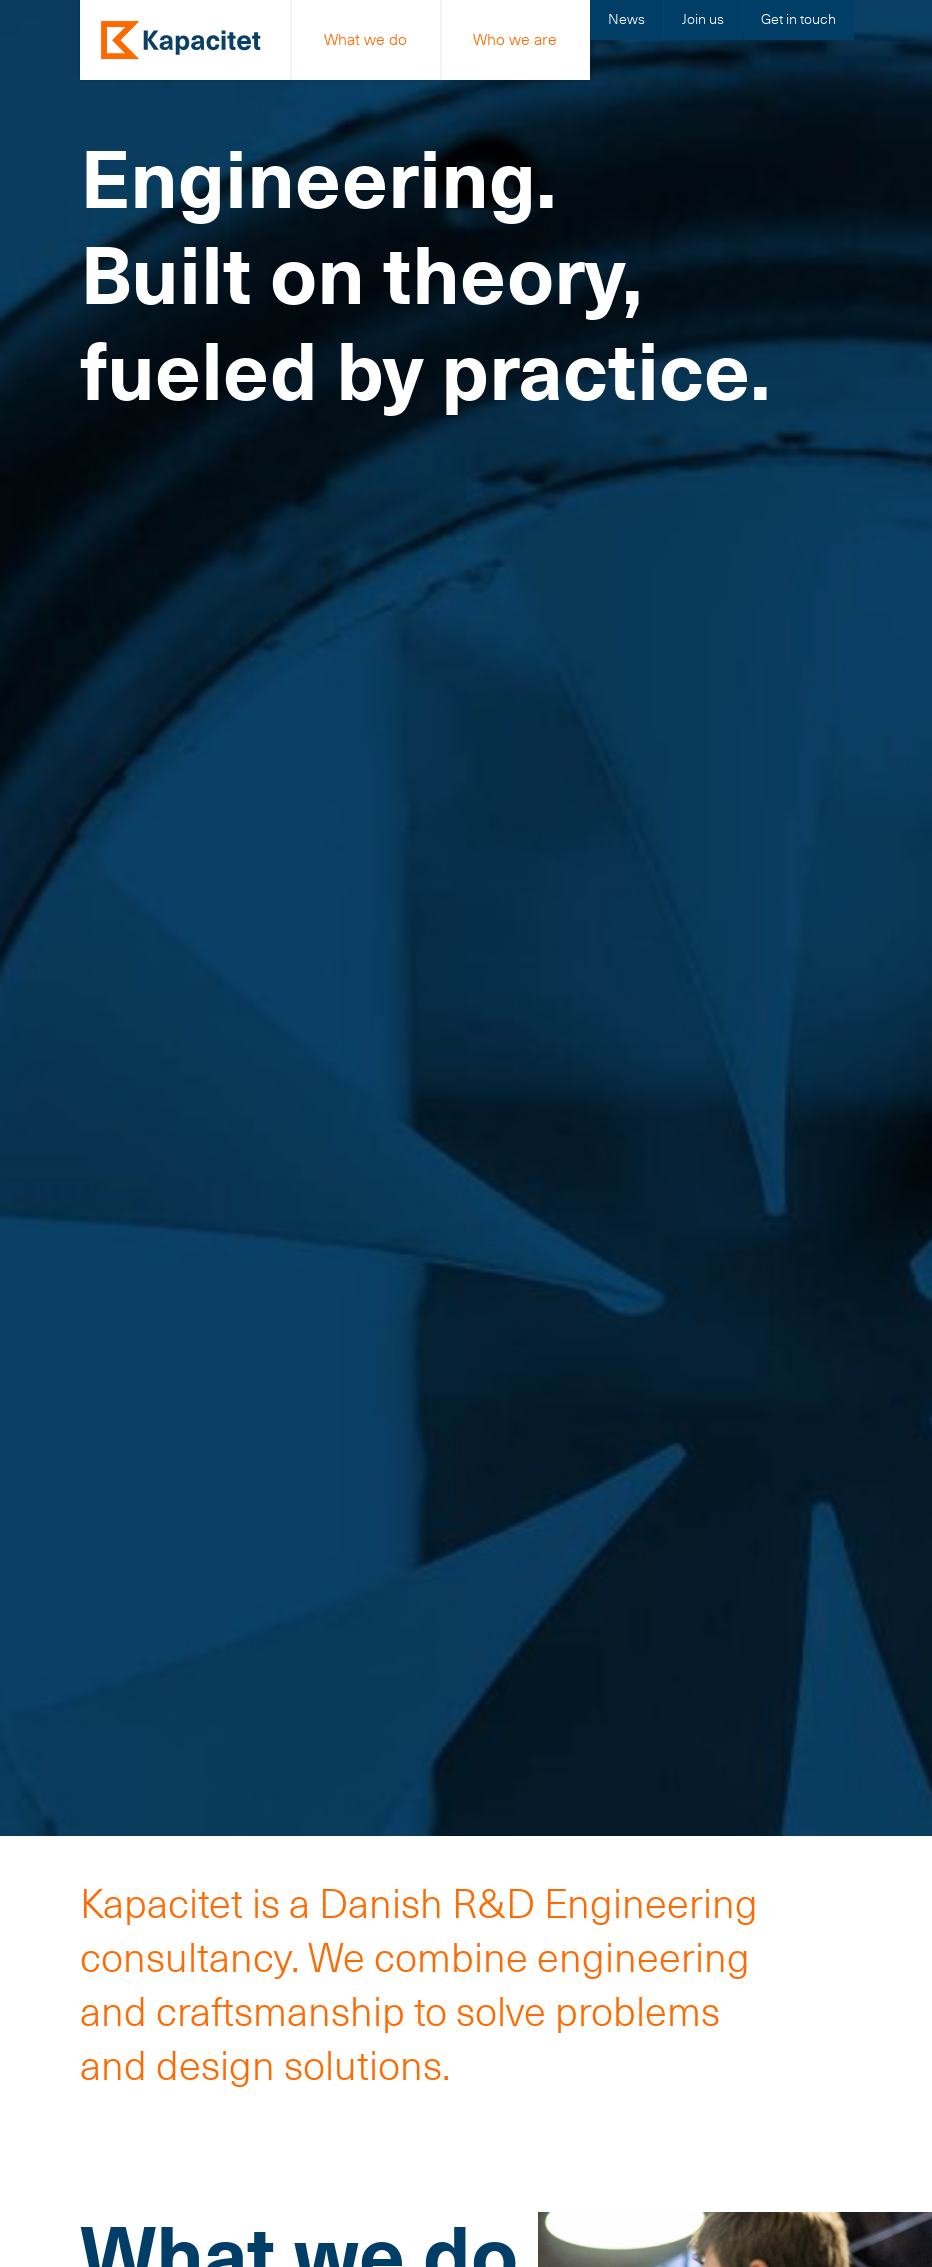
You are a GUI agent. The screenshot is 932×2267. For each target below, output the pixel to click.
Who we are (515, 39)
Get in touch (798, 19)
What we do (365, 39)
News (626, 19)
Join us (703, 19)
